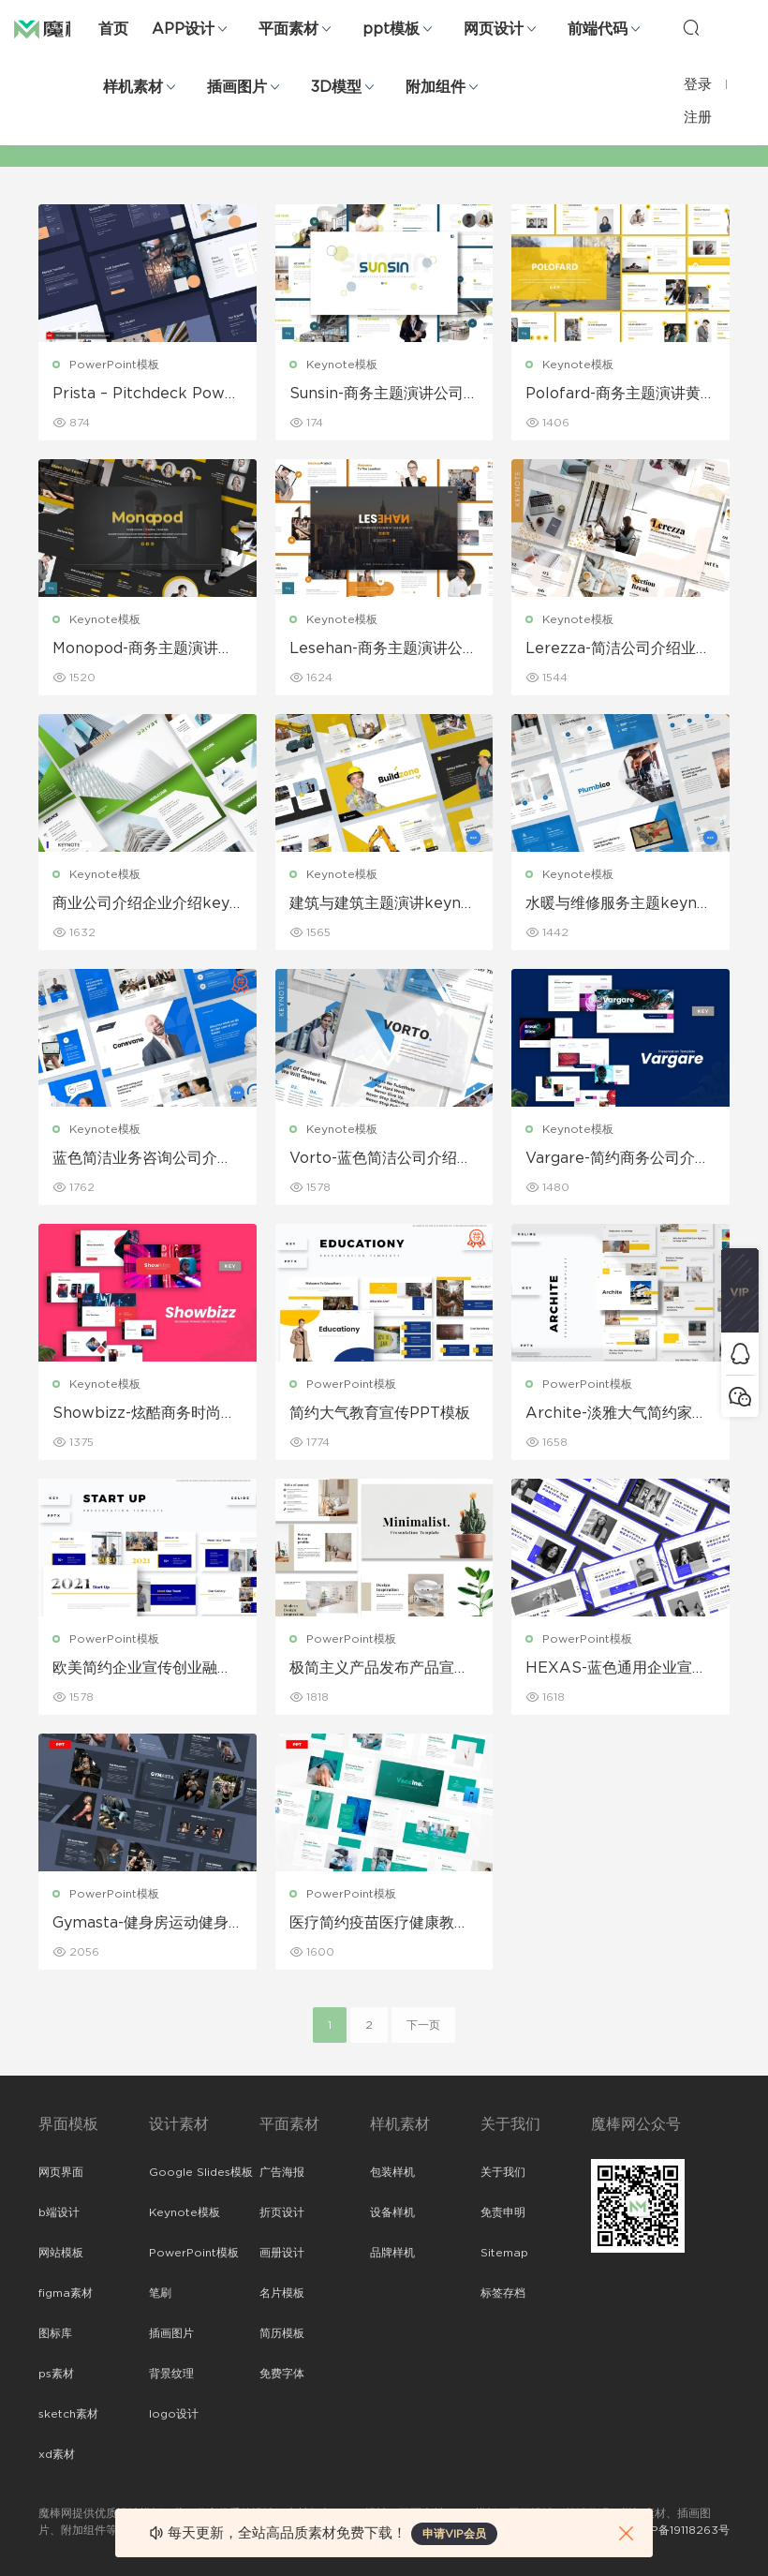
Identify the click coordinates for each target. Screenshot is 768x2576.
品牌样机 (392, 2252)
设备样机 (392, 2212)
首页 (113, 29)
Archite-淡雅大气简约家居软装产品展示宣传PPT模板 (616, 1414)
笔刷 (160, 2293)
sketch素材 (68, 2414)
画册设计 (281, 2252)
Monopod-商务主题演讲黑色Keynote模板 (142, 649)
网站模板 (60, 2252)
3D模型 (336, 87)
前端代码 (598, 29)
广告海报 (281, 2172)
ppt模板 (391, 29)
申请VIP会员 (454, 2533)
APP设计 (183, 29)
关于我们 (502, 2172)
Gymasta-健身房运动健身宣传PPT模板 (140, 1923)
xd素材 (56, 2454)
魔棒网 (61, 28)
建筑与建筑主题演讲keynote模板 (383, 904)
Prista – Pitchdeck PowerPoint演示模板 (146, 394)
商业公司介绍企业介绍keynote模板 (145, 904)
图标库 (55, 2333)
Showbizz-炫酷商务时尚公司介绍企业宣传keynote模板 (144, 1414)
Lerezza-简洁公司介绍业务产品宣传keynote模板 (618, 649)
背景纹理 (171, 2373)
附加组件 (435, 87)
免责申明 (502, 2212)
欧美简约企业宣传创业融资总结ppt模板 (142, 1668)
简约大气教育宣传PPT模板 (379, 1413)
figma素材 (65, 2293)
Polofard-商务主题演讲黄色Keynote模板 (613, 394)
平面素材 (288, 29)
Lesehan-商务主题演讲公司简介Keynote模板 (383, 649)
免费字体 (281, 2373)
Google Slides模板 (201, 2172)
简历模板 (281, 2333)
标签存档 (502, 2293)
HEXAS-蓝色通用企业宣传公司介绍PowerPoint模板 (616, 1668)
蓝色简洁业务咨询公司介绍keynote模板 (147, 1159)
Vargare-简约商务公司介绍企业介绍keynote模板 (617, 1159)
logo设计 (174, 2414)
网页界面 (60, 2172)
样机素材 (133, 87)
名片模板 (281, 2293)
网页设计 (494, 29)
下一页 (423, 2025)
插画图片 (237, 87)
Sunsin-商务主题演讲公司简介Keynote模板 (384, 394)
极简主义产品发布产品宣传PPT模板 (379, 1668)
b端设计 (59, 2212)
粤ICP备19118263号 (679, 2530)
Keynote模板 (341, 364)
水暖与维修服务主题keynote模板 (619, 904)
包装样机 (392, 2172)
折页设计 (281, 2212)
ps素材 (56, 2373)
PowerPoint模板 (114, 364)
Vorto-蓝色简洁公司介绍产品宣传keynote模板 (380, 1159)
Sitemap (504, 2252)
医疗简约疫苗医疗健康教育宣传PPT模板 (379, 1923)
